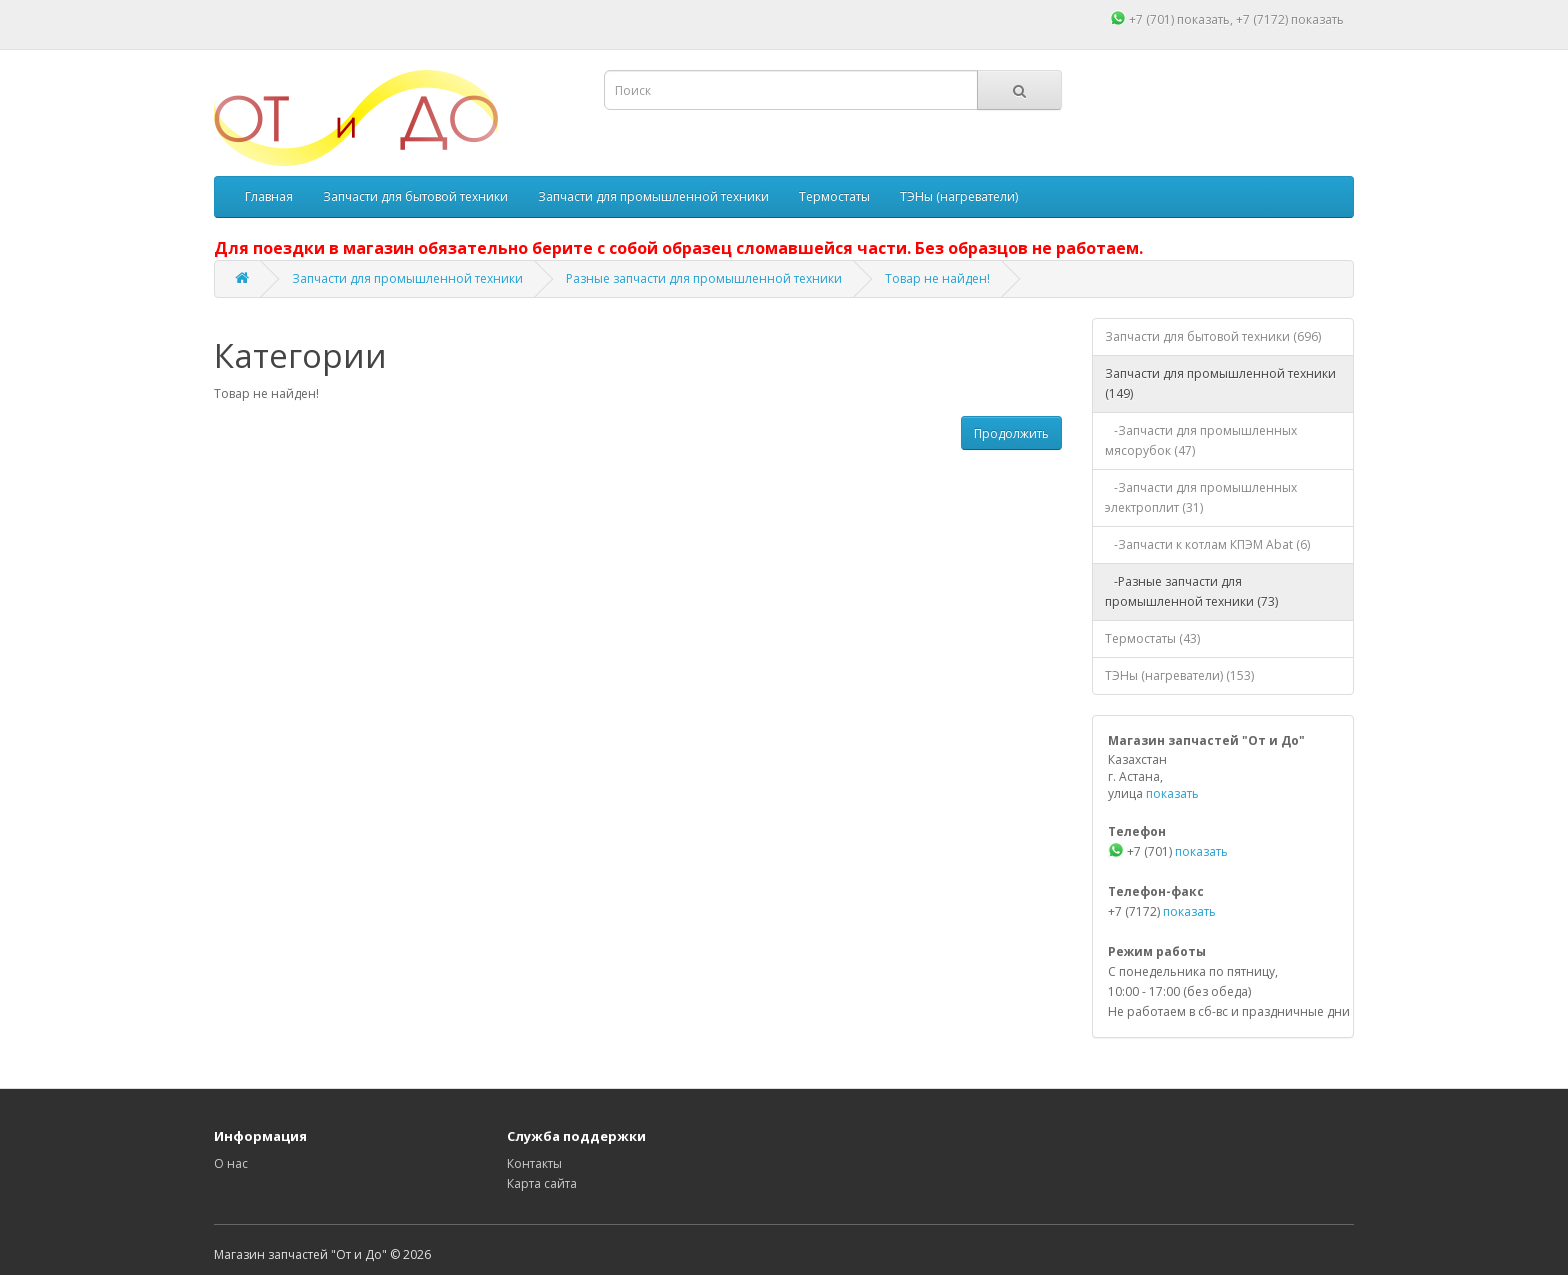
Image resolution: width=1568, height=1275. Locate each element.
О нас (231, 1163)
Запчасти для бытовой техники (415, 196)
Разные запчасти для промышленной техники (704, 278)
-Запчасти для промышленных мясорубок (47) (1201, 440)
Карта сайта (542, 1183)
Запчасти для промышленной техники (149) (1220, 383)
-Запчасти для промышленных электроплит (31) (1201, 497)
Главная (269, 196)
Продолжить (1011, 433)
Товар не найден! (937, 278)
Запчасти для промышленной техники (653, 196)
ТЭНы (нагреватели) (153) (1179, 675)
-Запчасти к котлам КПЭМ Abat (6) (1207, 544)
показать (1203, 19)
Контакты (534, 1163)
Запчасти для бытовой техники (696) (1213, 336)
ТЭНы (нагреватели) (959, 196)
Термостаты (834, 196)
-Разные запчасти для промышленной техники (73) (1191, 591)
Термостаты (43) (1152, 638)
